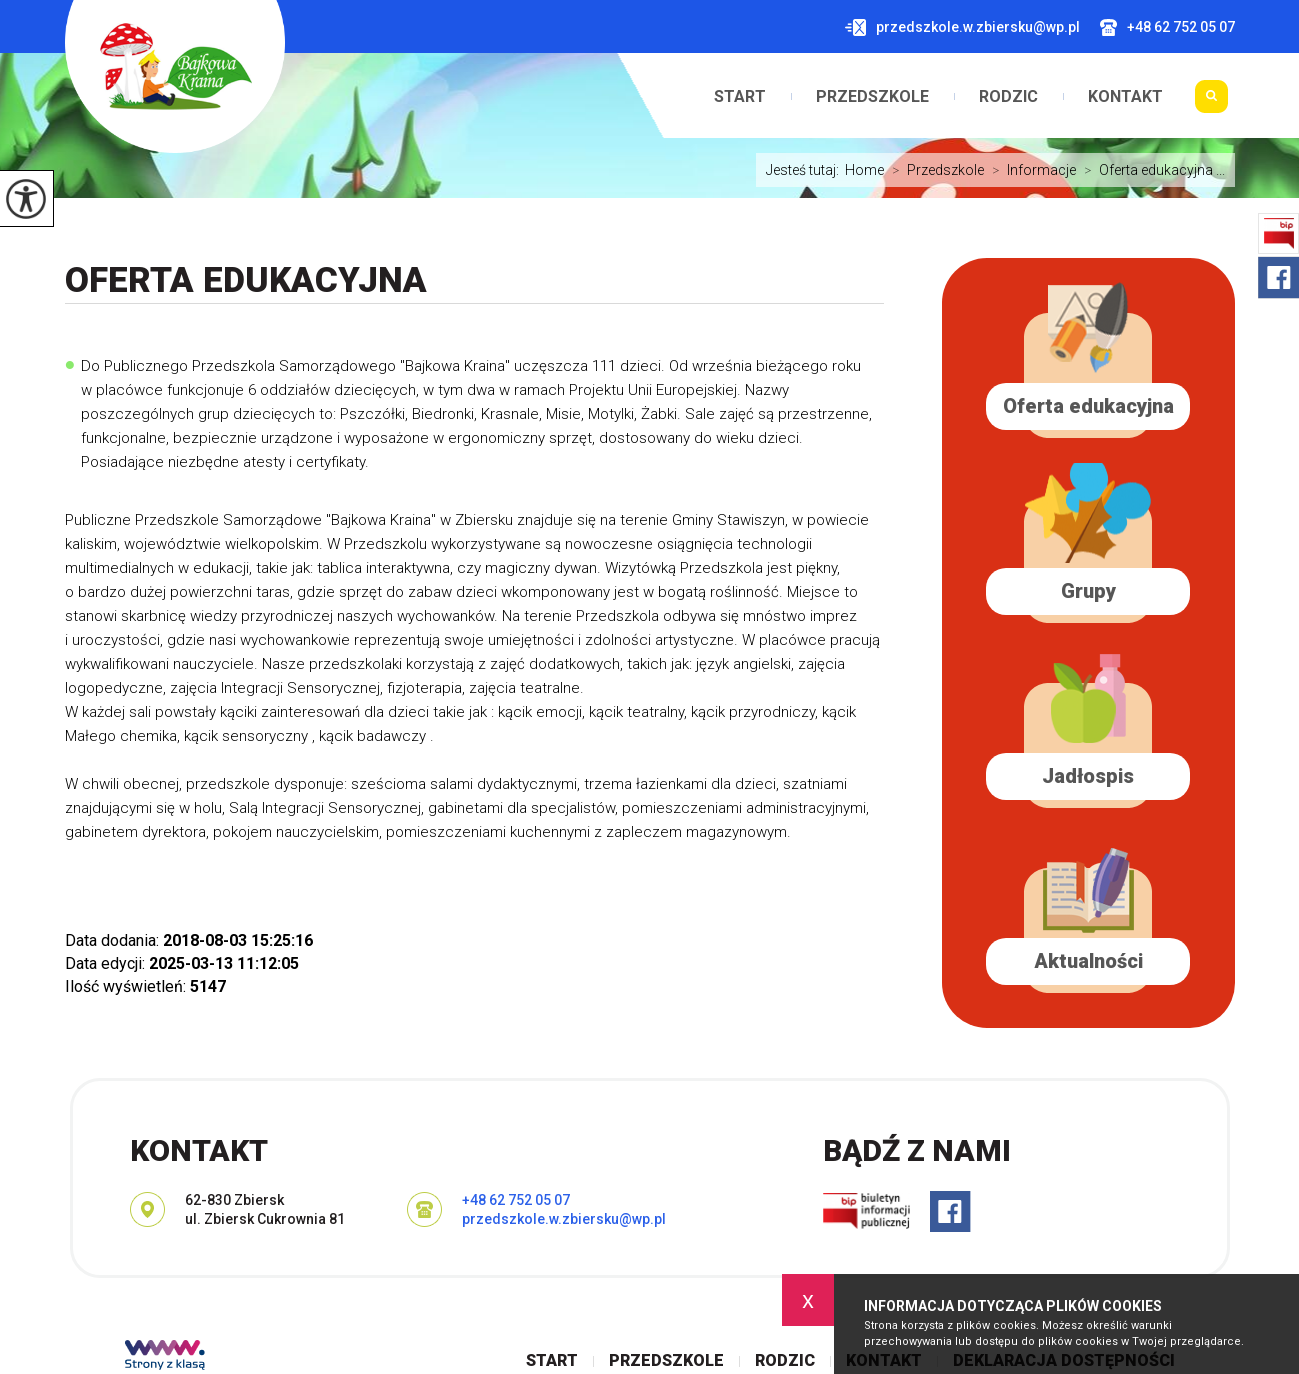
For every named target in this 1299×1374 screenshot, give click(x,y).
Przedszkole (872, 97)
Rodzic (1008, 97)
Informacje (1030, 170)
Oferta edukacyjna (246, 280)
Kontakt (1125, 97)
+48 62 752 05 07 (1167, 27)
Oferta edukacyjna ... (1150, 170)
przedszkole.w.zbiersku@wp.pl (962, 27)
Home (864, 170)
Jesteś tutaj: (805, 170)
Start (740, 97)
